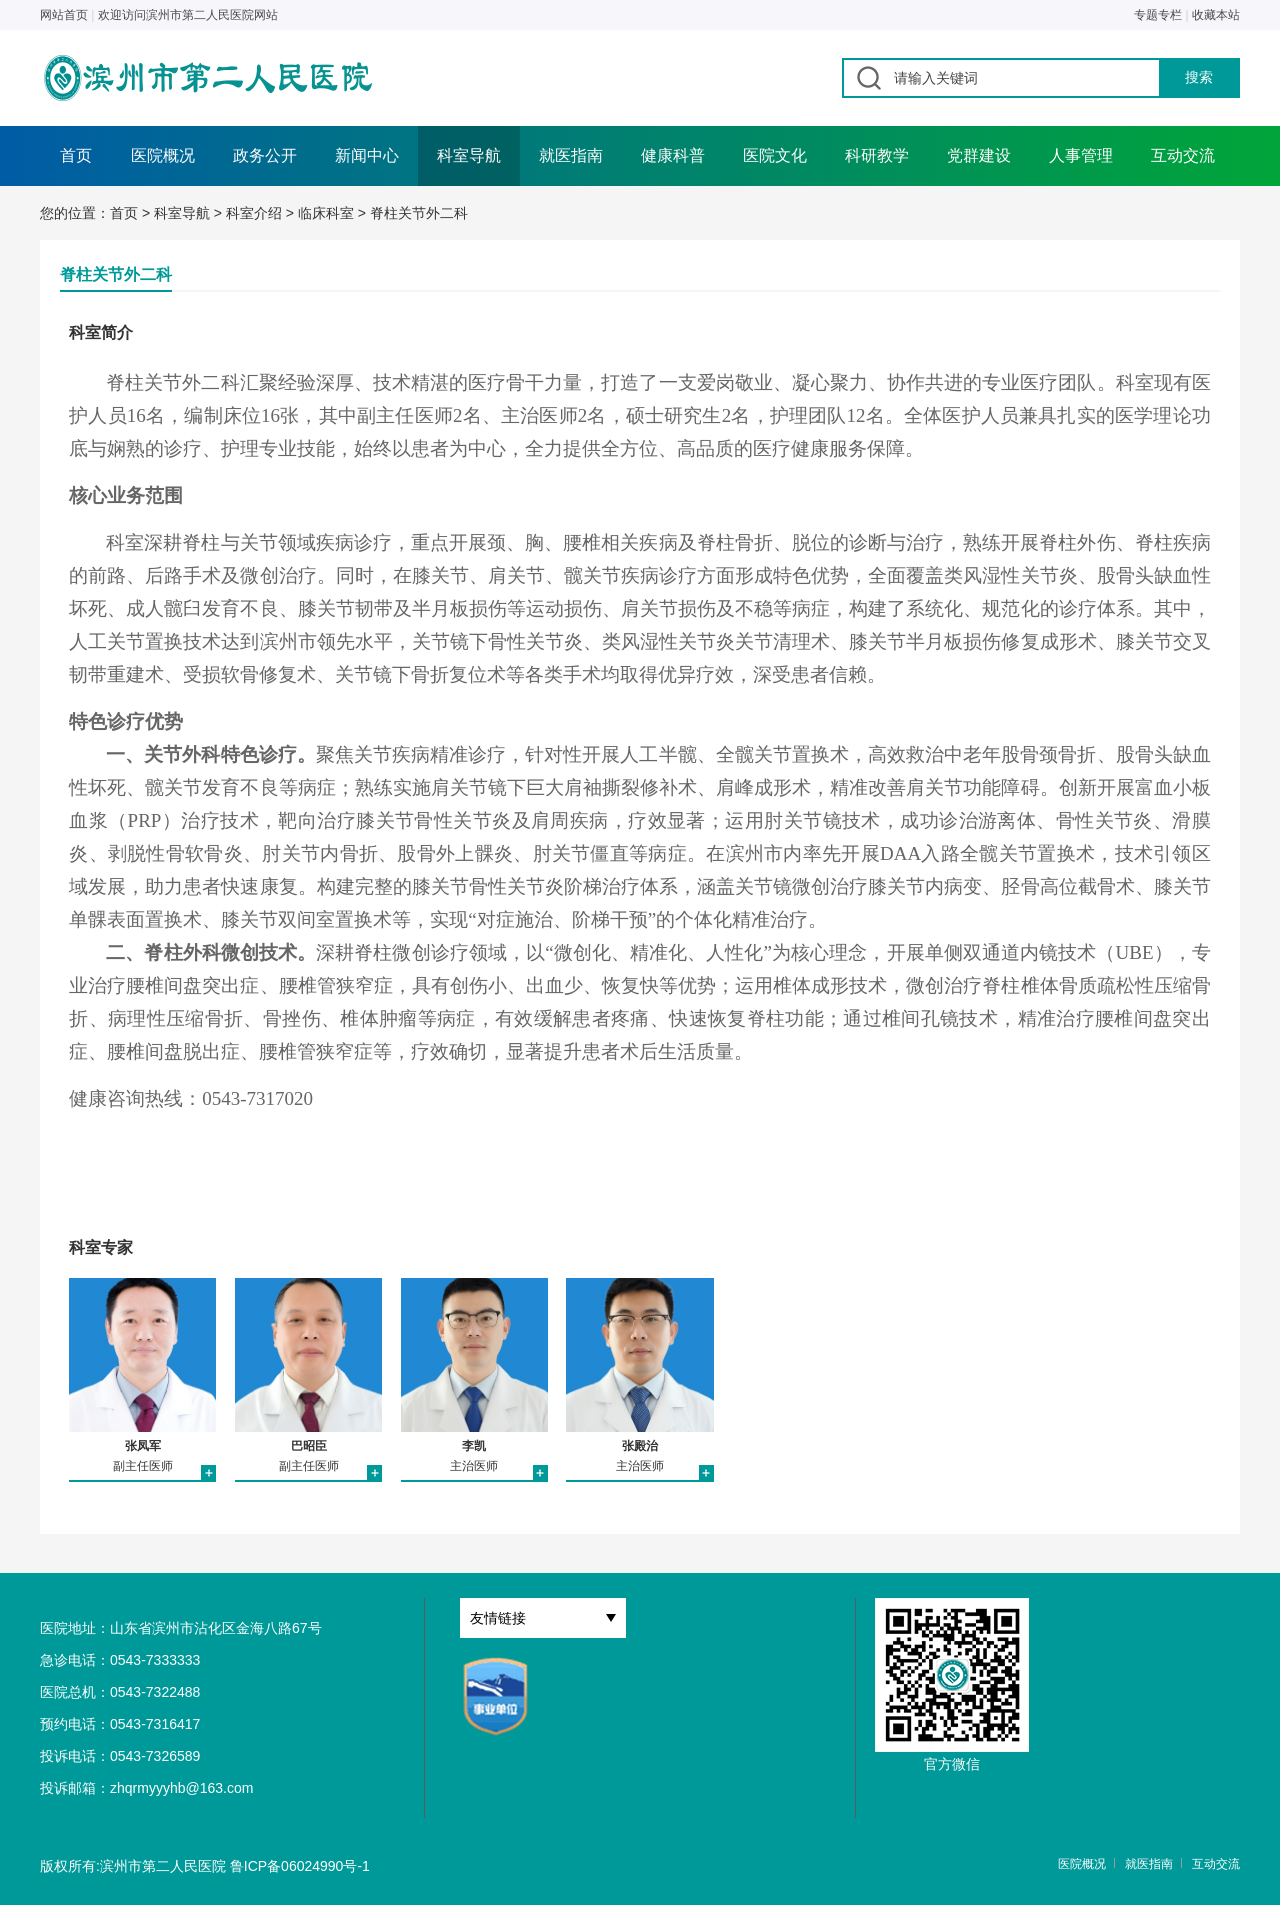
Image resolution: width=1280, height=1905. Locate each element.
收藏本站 (1216, 15)
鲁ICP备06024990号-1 (300, 1866)
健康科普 (673, 155)
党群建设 (979, 155)
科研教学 (877, 155)
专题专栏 (1158, 15)
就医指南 (571, 155)
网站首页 (64, 15)
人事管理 (1081, 155)
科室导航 (469, 155)
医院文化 (775, 155)
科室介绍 (254, 213)
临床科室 (326, 213)
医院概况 (163, 155)
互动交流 (1183, 155)
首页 (76, 155)
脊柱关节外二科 (419, 213)
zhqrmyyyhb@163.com (181, 1788)
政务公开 (265, 155)
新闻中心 (367, 155)
